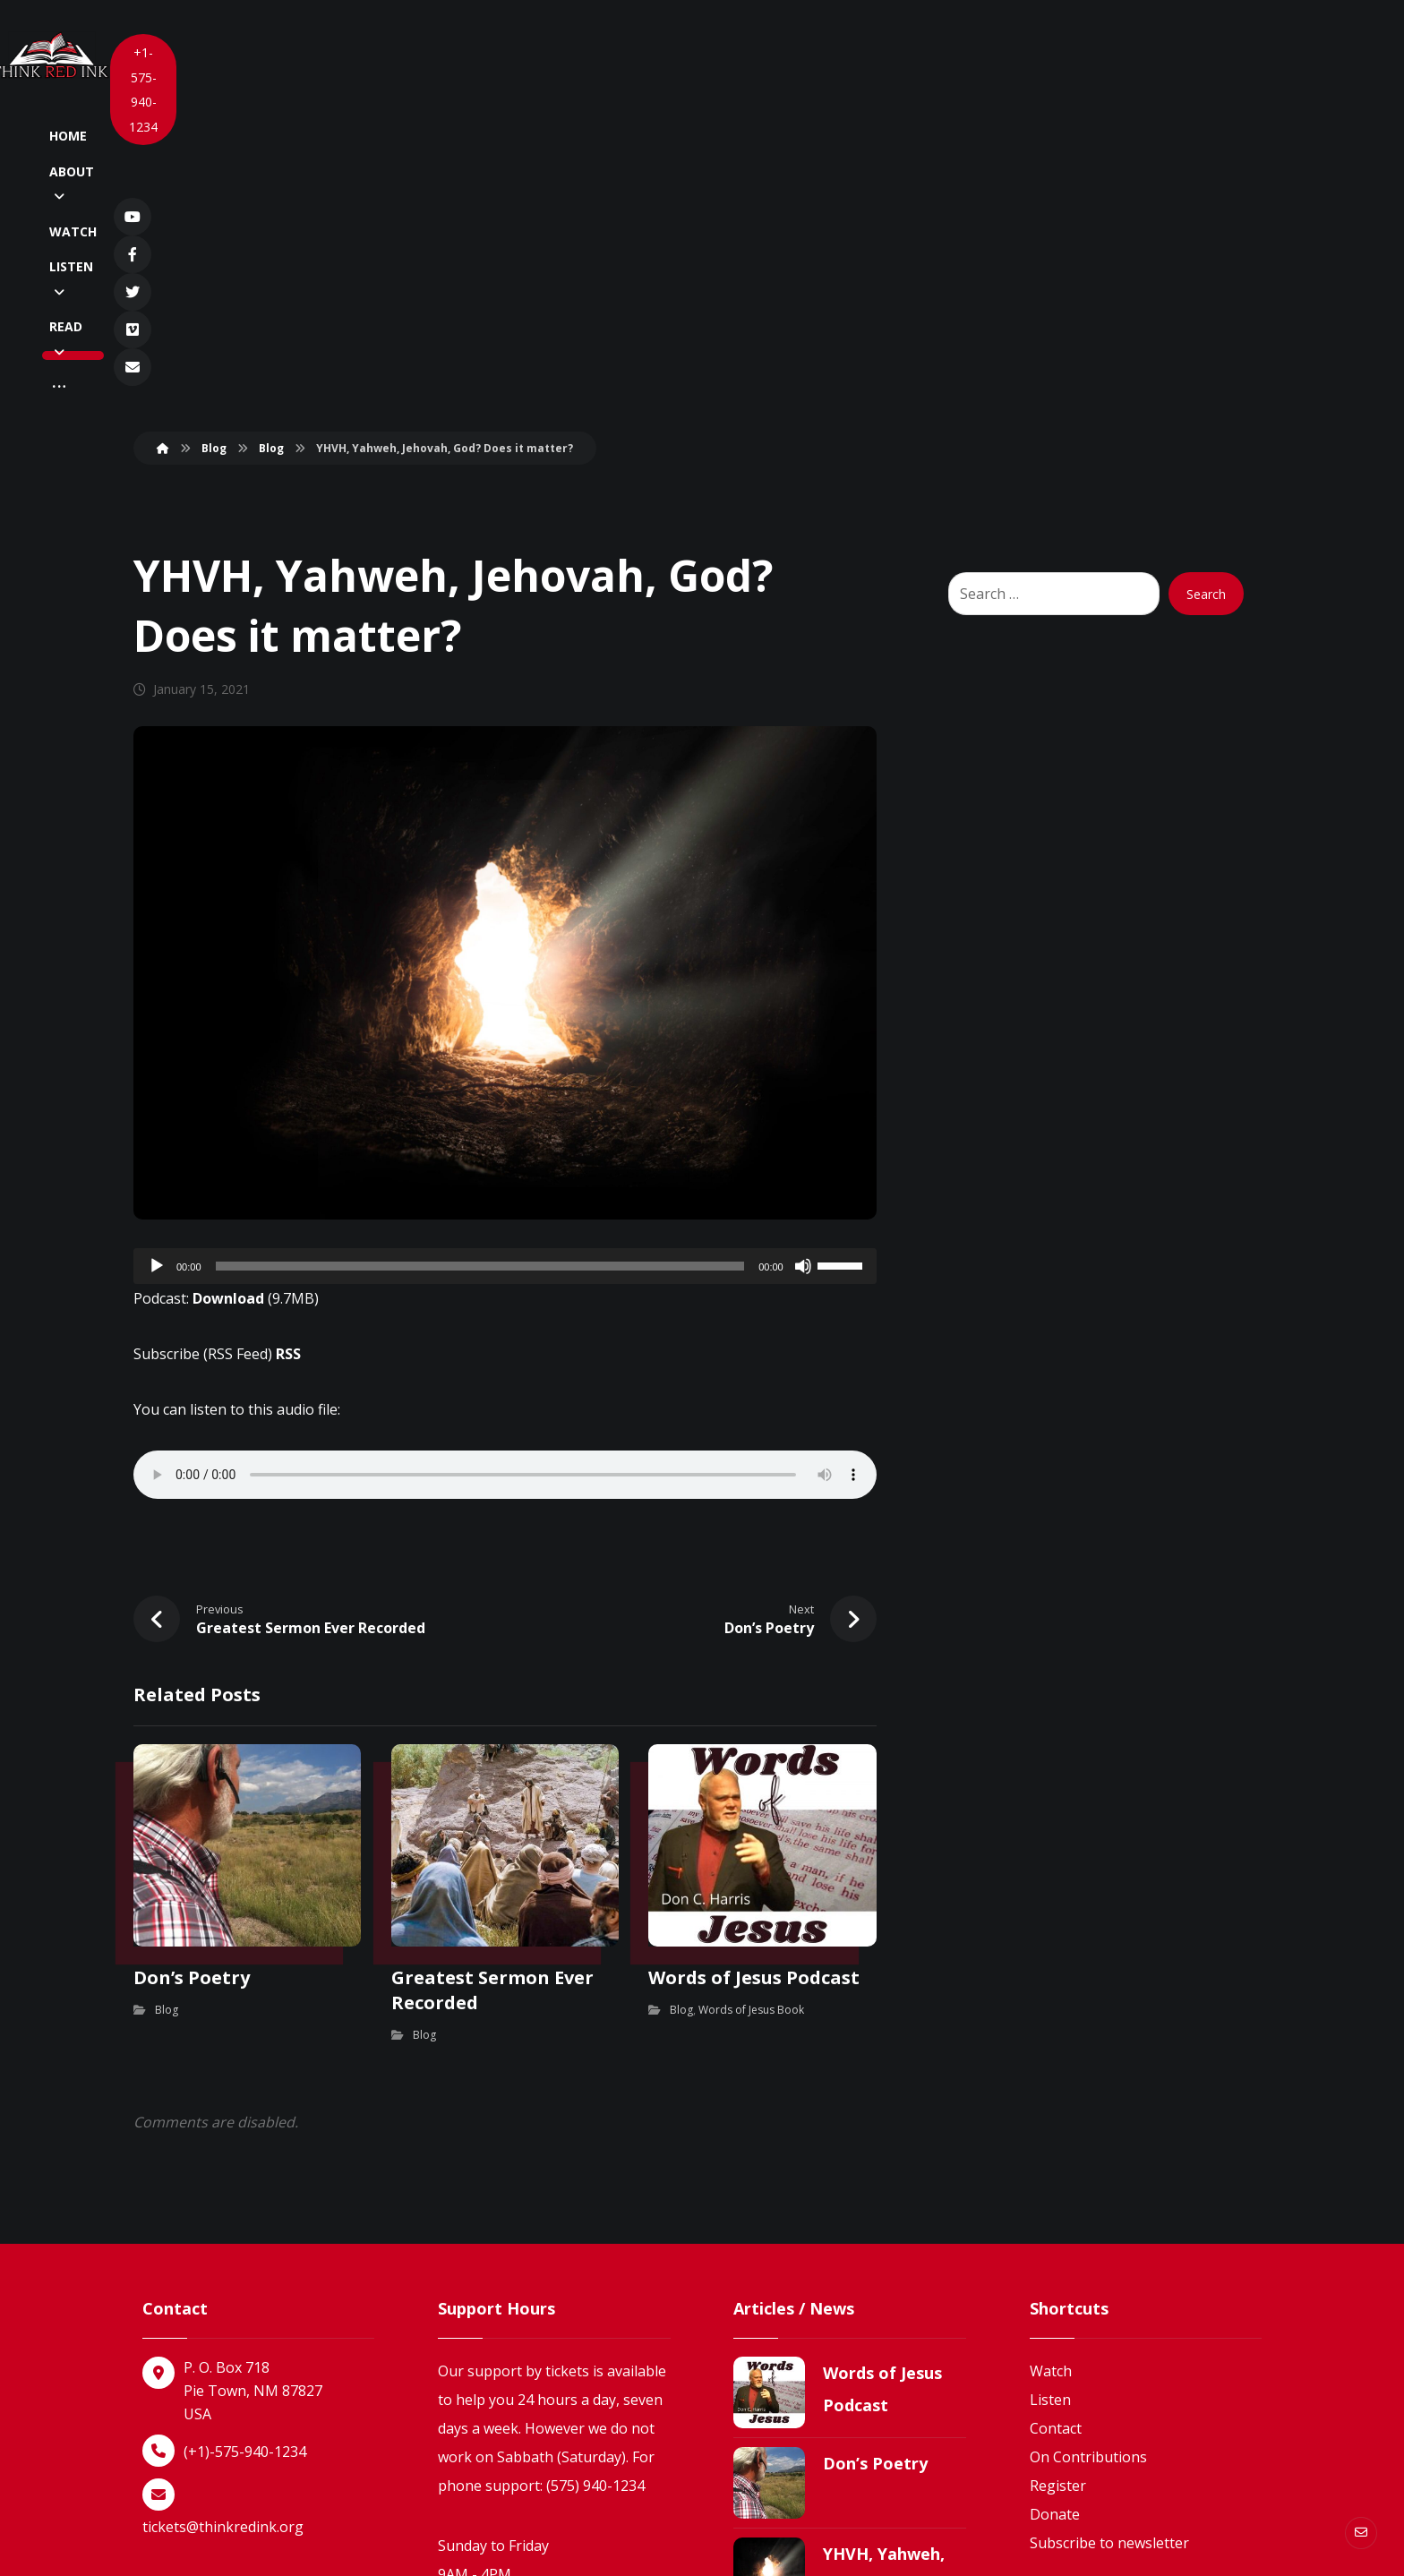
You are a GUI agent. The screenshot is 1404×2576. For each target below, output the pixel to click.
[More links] (770, 57)
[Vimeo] (1064, 54)
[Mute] (803, 963)
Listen (1050, 2097)
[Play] (157, 963)
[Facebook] (976, 54)
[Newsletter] (1107, 54)
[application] (505, 963)
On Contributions (1088, 2154)
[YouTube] (932, 54)
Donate (1055, 2211)
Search (1206, 291)
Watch (1051, 2068)
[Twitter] (1020, 54)
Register (1058, 2183)
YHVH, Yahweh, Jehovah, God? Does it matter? (887, 2283)
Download (228, 996)
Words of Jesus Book (751, 1706)
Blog (166, 1706)
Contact (1056, 2125)
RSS (288, 1051)
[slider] (480, 963)
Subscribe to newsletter (1109, 2240)
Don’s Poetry (875, 2160)
